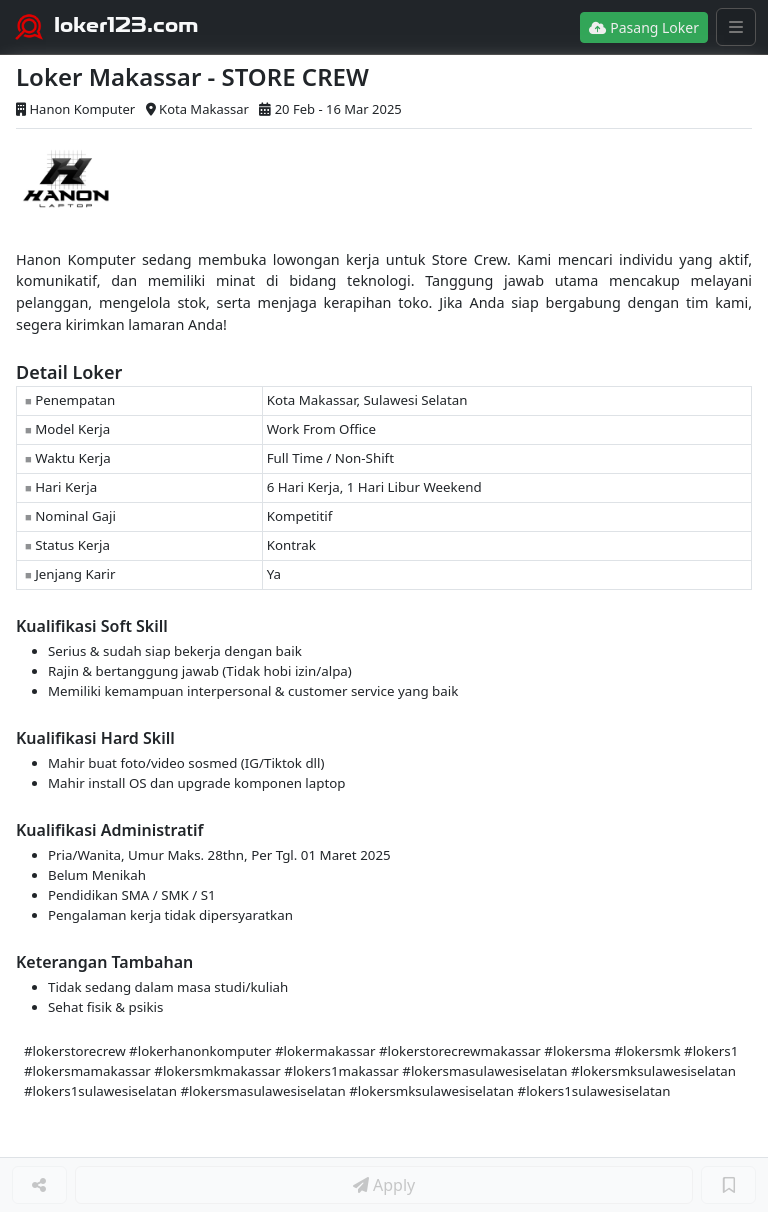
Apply (384, 1185)
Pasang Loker (644, 27)
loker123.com (126, 25)
